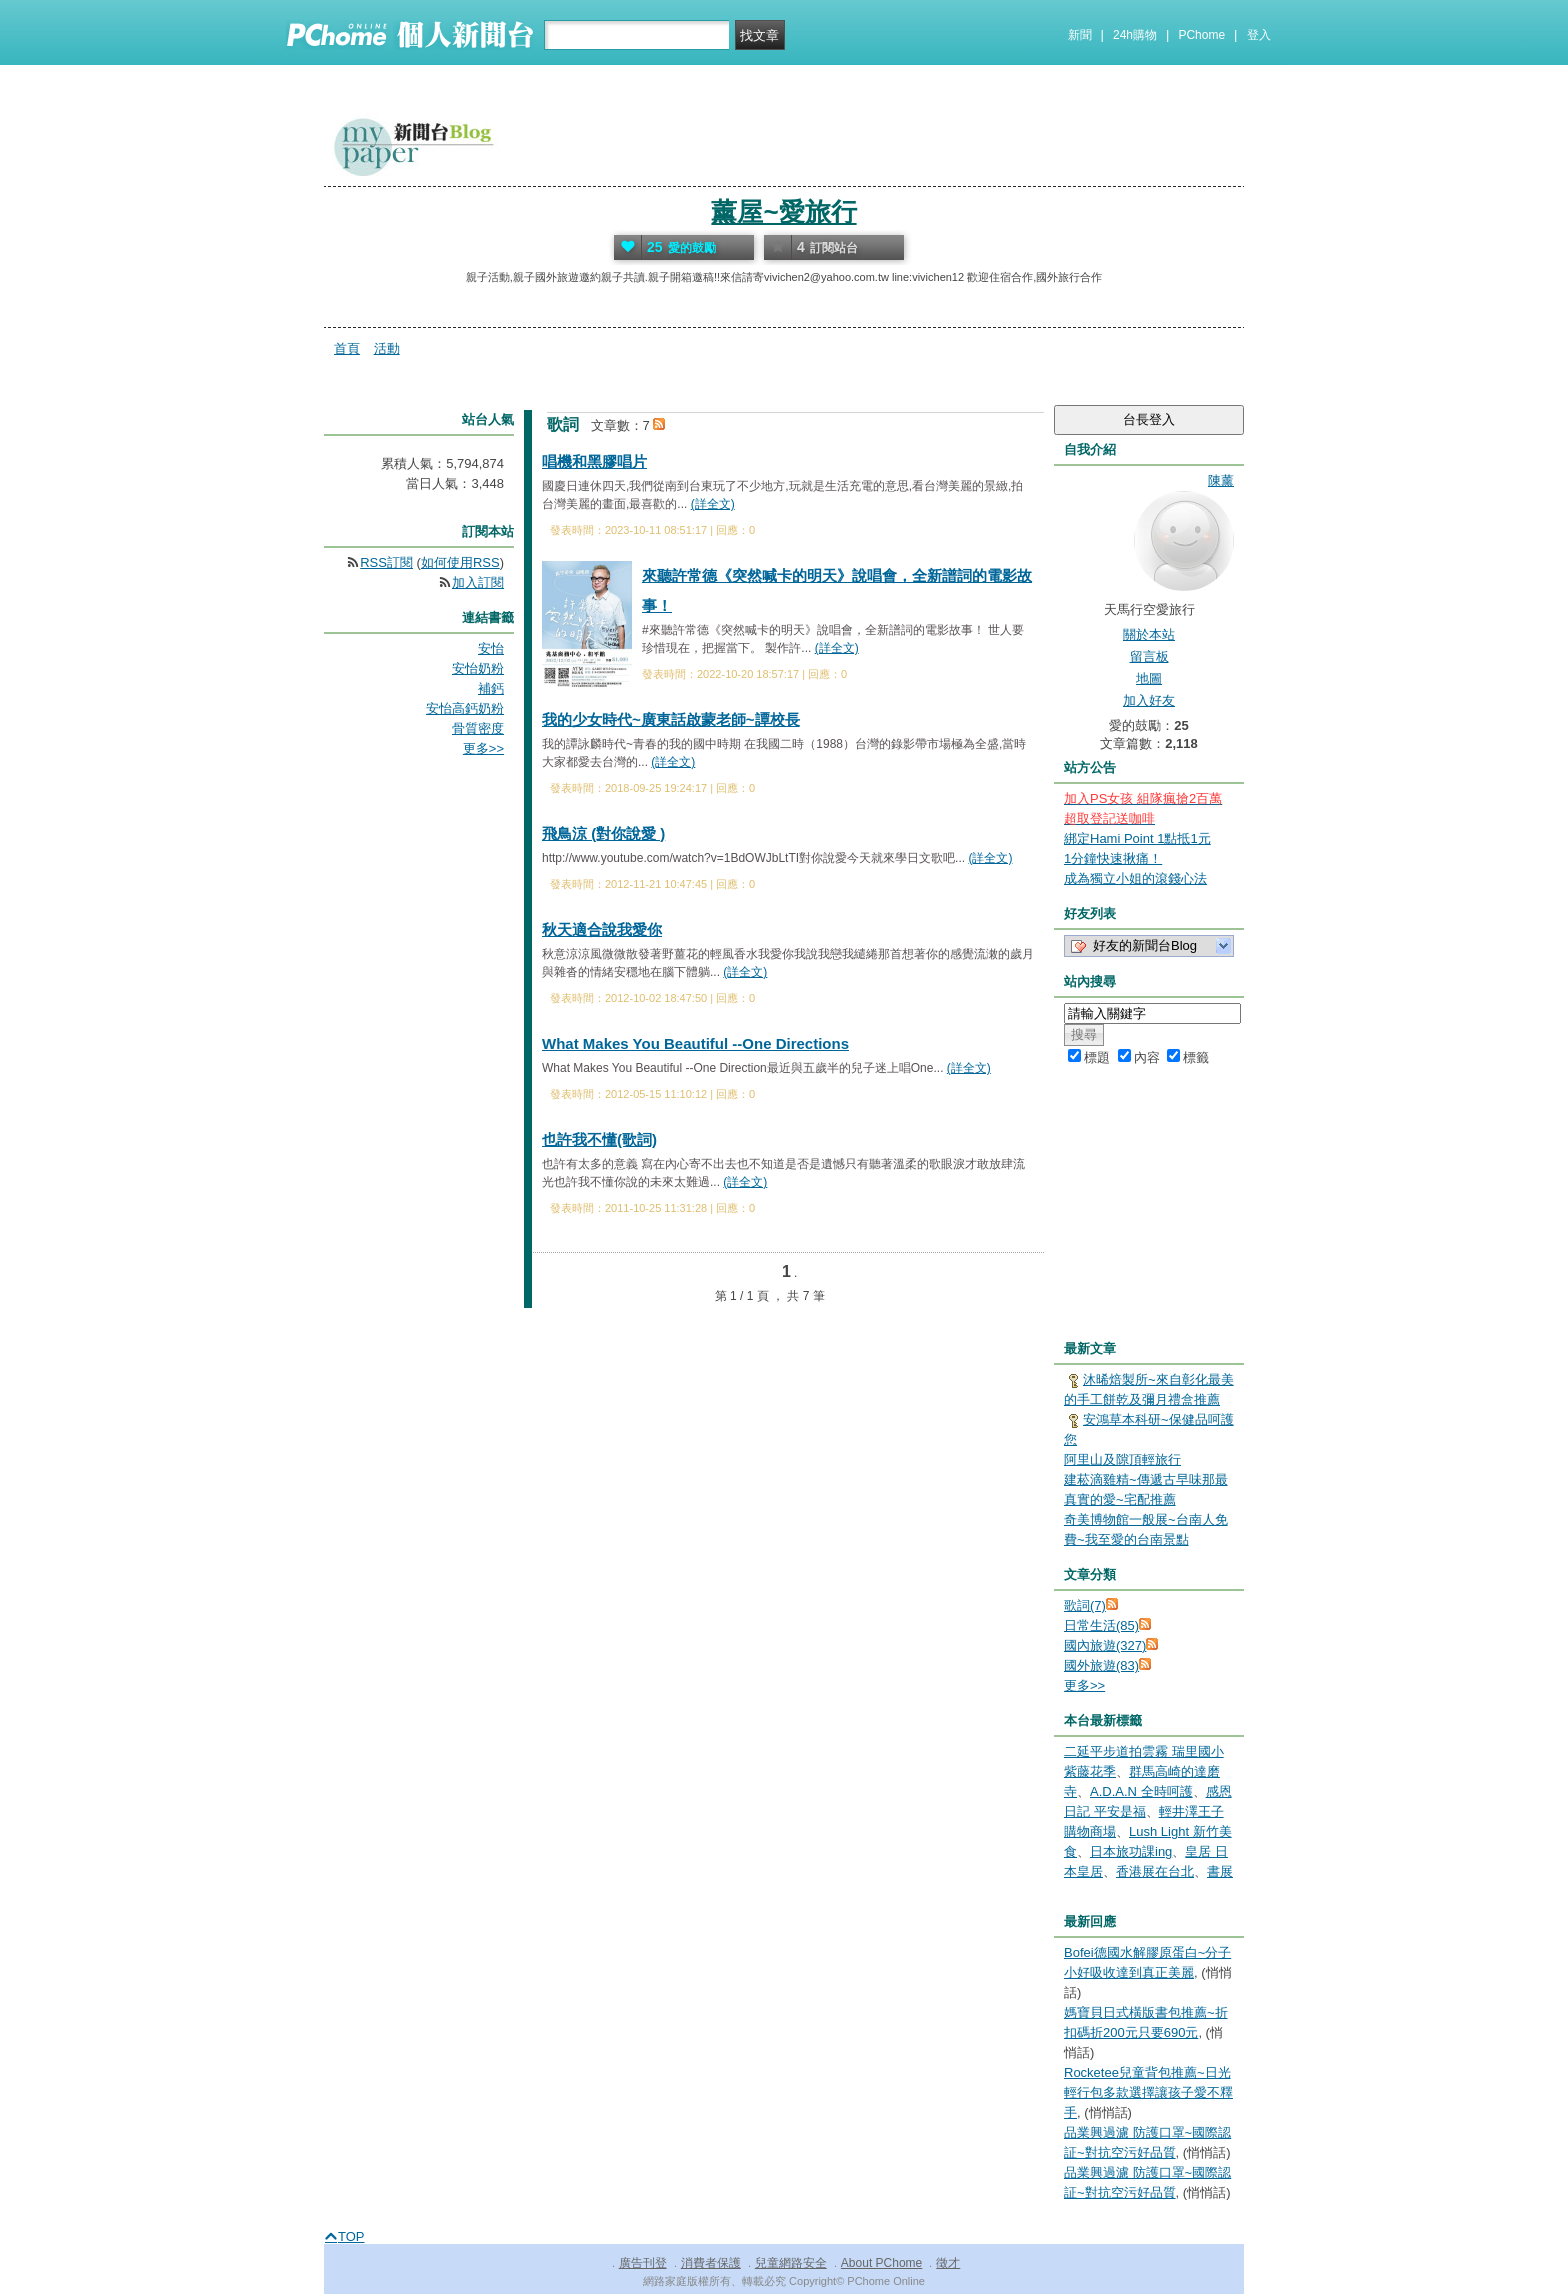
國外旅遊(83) (1101, 1665)
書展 (1220, 1871)
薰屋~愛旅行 (783, 212)
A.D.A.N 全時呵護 (1141, 1791)
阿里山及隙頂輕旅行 (1122, 1459)
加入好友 (1149, 700)
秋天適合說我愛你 (602, 929)
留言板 (1149, 656)
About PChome (881, 2263)
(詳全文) (713, 504)
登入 (1259, 35)
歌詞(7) (1085, 1605)
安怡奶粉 (478, 668)
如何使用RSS (460, 562)
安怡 (491, 648)
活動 (387, 348)
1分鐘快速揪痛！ (1113, 858)
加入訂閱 (478, 582)
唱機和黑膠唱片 (594, 461)
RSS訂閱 (386, 562)
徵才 (948, 2263)
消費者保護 (711, 2263)
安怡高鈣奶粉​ (465, 708)
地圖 (1149, 678)
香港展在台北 (1155, 1871)
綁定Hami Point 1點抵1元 (1137, 838)
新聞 (1080, 35)
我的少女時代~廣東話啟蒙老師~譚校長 (671, 719)
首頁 (347, 348)
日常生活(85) (1101, 1625)
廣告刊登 (643, 2263)
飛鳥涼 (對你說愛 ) (603, 833)
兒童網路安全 (791, 2263)
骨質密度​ (478, 728)
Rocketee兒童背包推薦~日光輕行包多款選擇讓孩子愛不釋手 (1148, 2092)
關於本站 (1149, 634)
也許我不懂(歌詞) (599, 1139)
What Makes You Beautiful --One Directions (695, 1043)
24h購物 (1135, 35)
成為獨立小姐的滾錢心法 (1135, 878)
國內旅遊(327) (1105, 1645)
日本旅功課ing (1131, 1851)
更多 (1084, 1685)
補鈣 (491, 688)
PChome (1201, 35)
